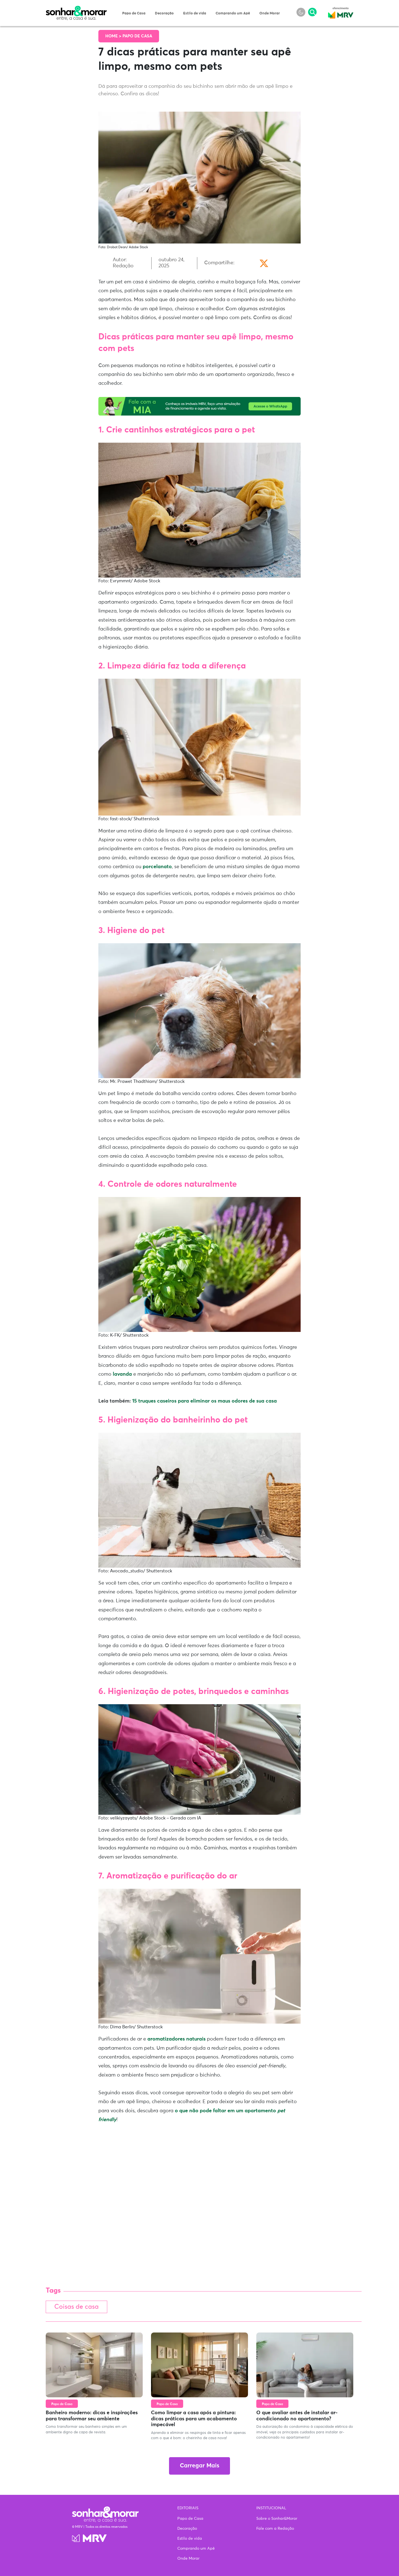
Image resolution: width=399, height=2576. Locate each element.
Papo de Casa (133, 13)
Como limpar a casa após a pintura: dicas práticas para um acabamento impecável (194, 2418)
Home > (113, 36)
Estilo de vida (194, 13)
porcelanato (157, 866)
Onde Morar (269, 13)
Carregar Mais (199, 2466)
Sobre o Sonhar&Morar (276, 2519)
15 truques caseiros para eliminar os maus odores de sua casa (204, 1401)
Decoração (164, 13)
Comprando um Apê (233, 13)
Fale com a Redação (275, 2529)
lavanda (123, 1374)
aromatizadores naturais (176, 2039)
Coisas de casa (76, 2307)
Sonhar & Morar (76, 9)
